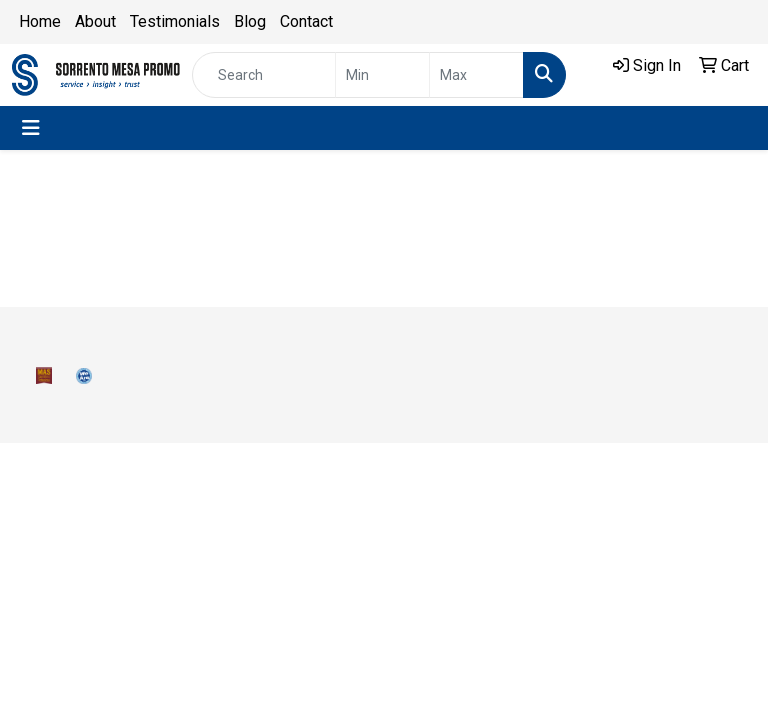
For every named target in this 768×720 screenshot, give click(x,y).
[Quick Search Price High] (476, 75)
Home (40, 21)
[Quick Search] (264, 75)
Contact (306, 21)
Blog (250, 21)
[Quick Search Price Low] (382, 75)
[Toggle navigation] (31, 128)
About (95, 21)
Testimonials (175, 21)
